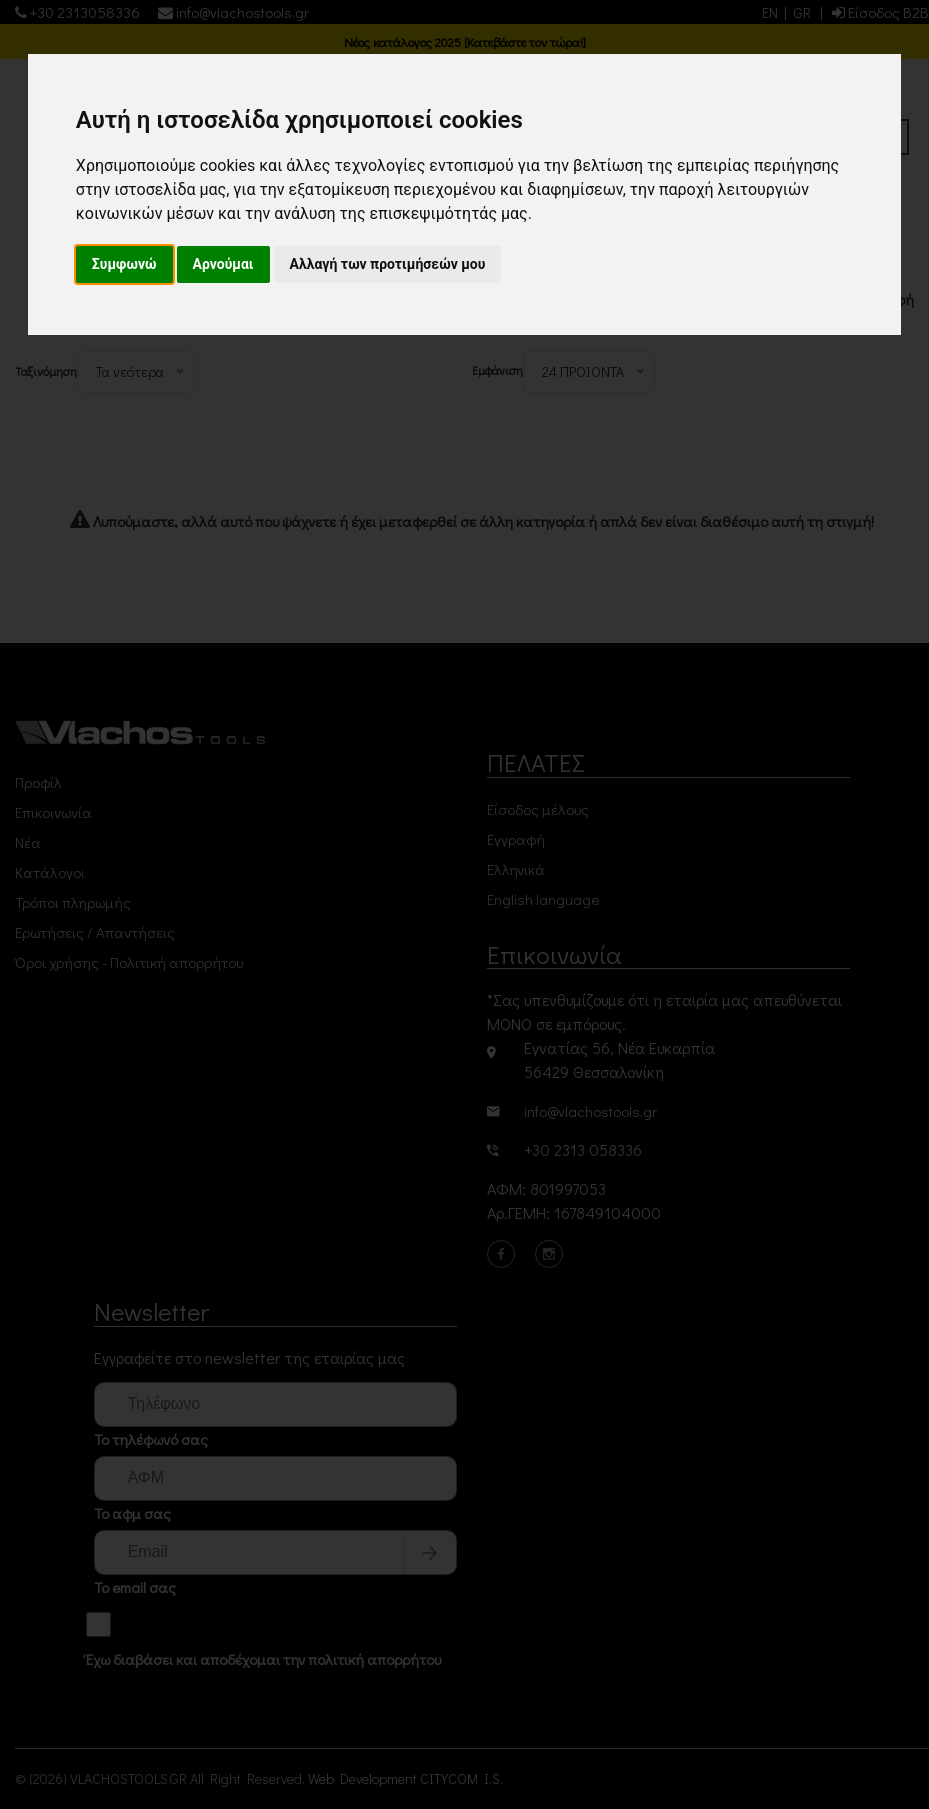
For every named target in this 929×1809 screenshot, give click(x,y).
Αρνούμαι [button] (223, 264)
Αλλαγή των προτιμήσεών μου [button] (388, 264)
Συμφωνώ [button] (124, 264)
